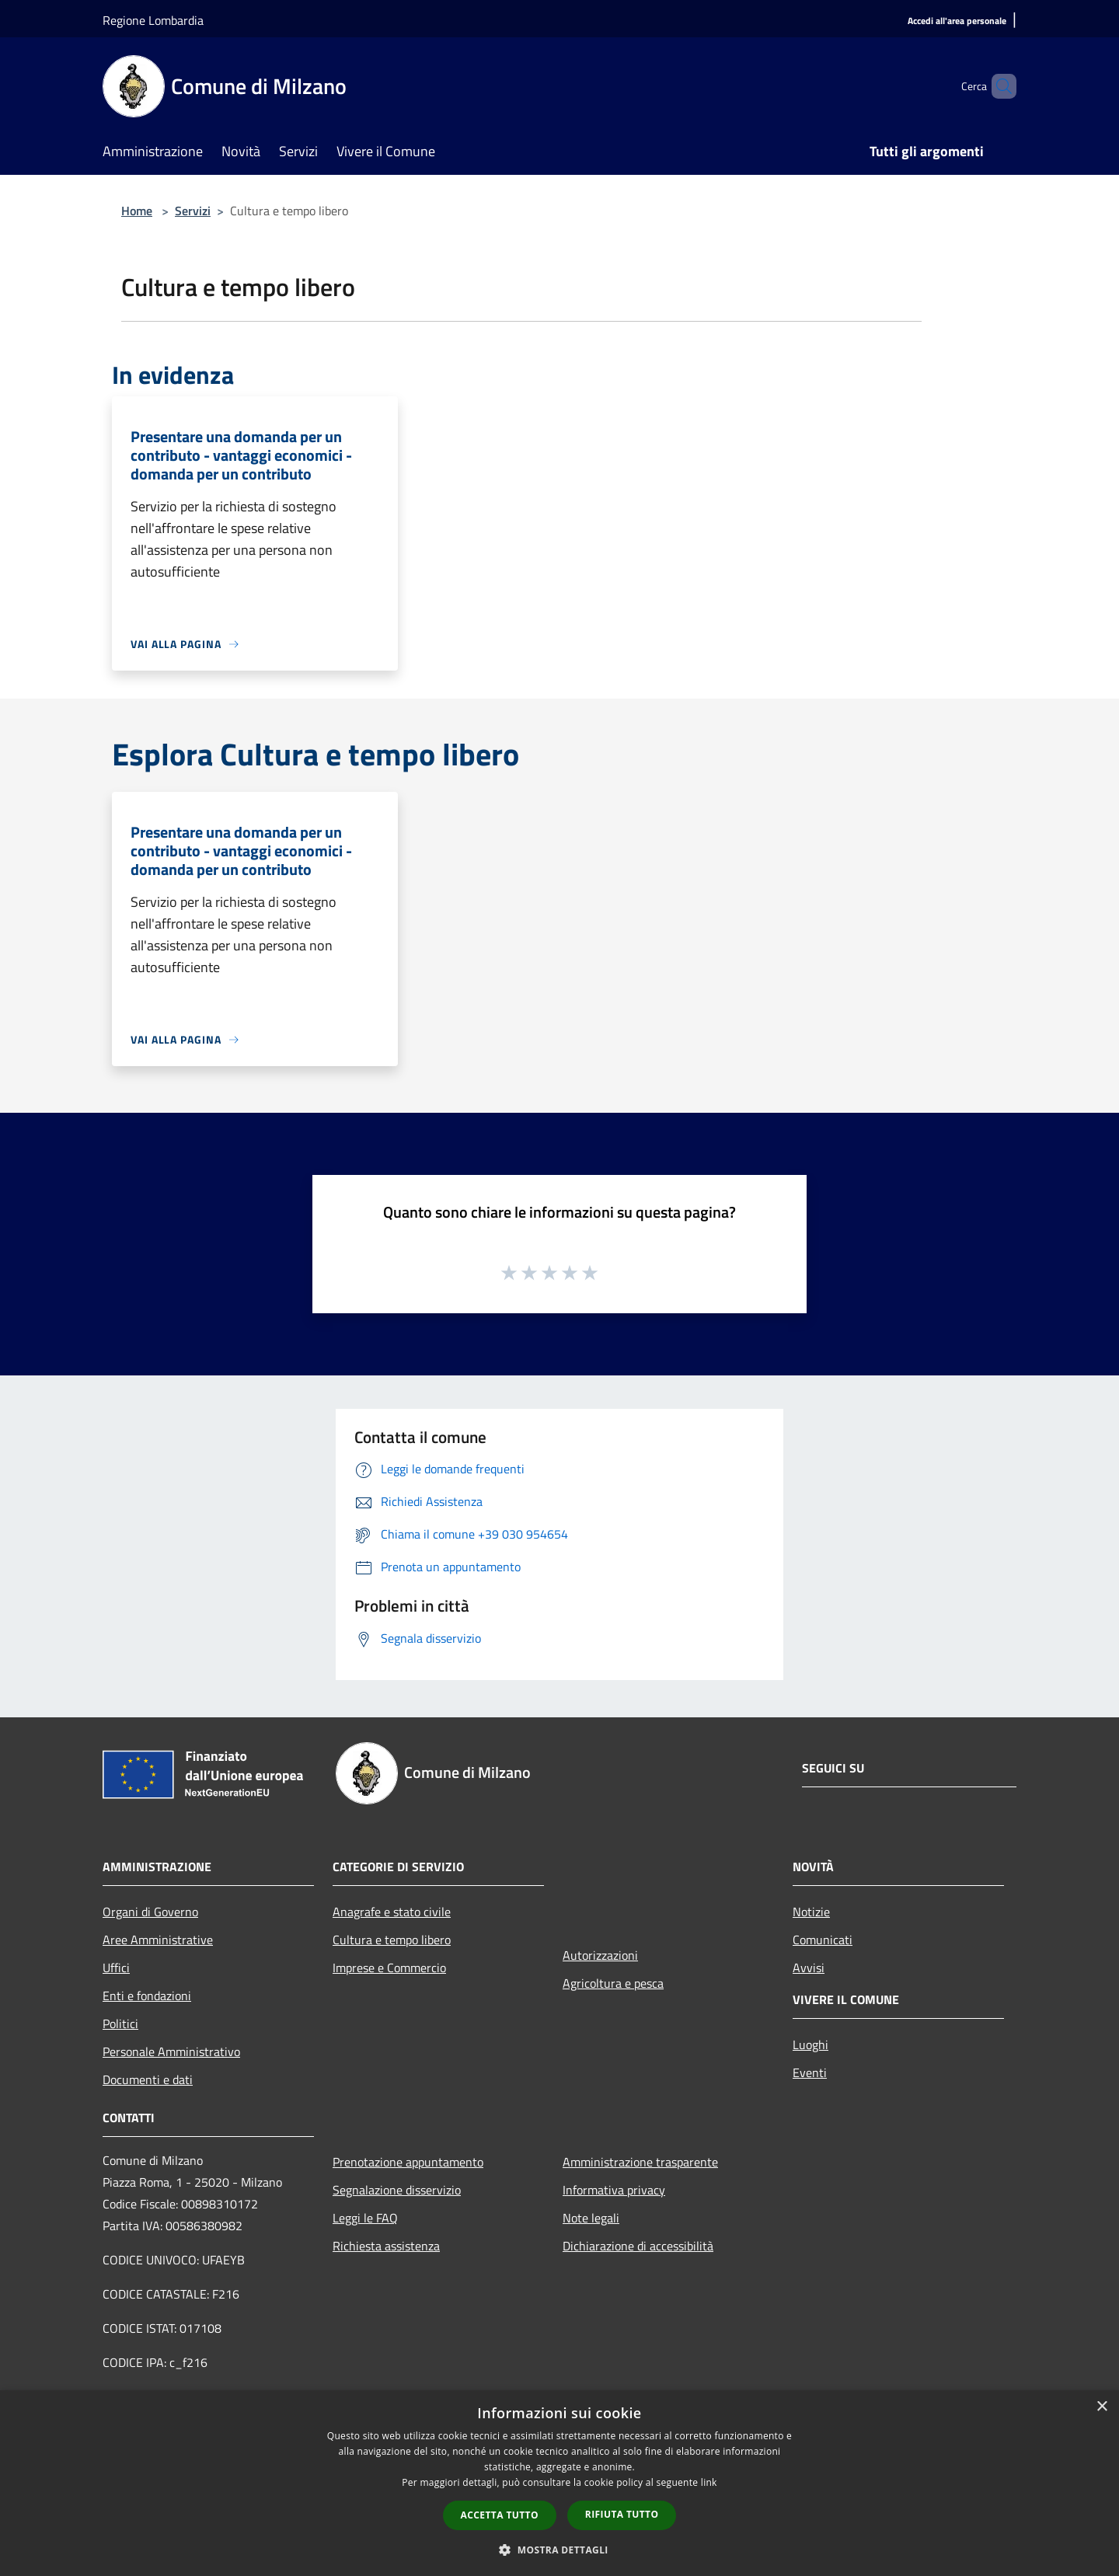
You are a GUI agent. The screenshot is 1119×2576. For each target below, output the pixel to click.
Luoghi (810, 2044)
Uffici (116, 1967)
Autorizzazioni (600, 1955)
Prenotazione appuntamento (408, 2161)
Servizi (193, 210)
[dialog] (559, 2483)
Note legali (591, 2217)
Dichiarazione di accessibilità (638, 2245)
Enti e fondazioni (147, 1995)
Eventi (810, 2072)
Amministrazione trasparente (640, 2161)
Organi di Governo (150, 1911)
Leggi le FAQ (365, 2217)
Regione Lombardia (153, 20)
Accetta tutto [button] (500, 2515)
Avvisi (808, 1967)
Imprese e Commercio (389, 1967)
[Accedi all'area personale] (957, 21)
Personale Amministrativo (171, 2051)
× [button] (1101, 2407)
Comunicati (822, 1939)
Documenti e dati (148, 2079)
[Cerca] (997, 86)
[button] (559, 2549)
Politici (120, 2023)
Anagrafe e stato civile (392, 1911)
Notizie (811, 1911)
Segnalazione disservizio (397, 2189)
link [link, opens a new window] (709, 2482)
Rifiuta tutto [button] (622, 2514)
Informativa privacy (614, 2189)
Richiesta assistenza (386, 2245)
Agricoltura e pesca (613, 1983)
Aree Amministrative (158, 1939)
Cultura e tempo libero (392, 1939)
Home (136, 210)
